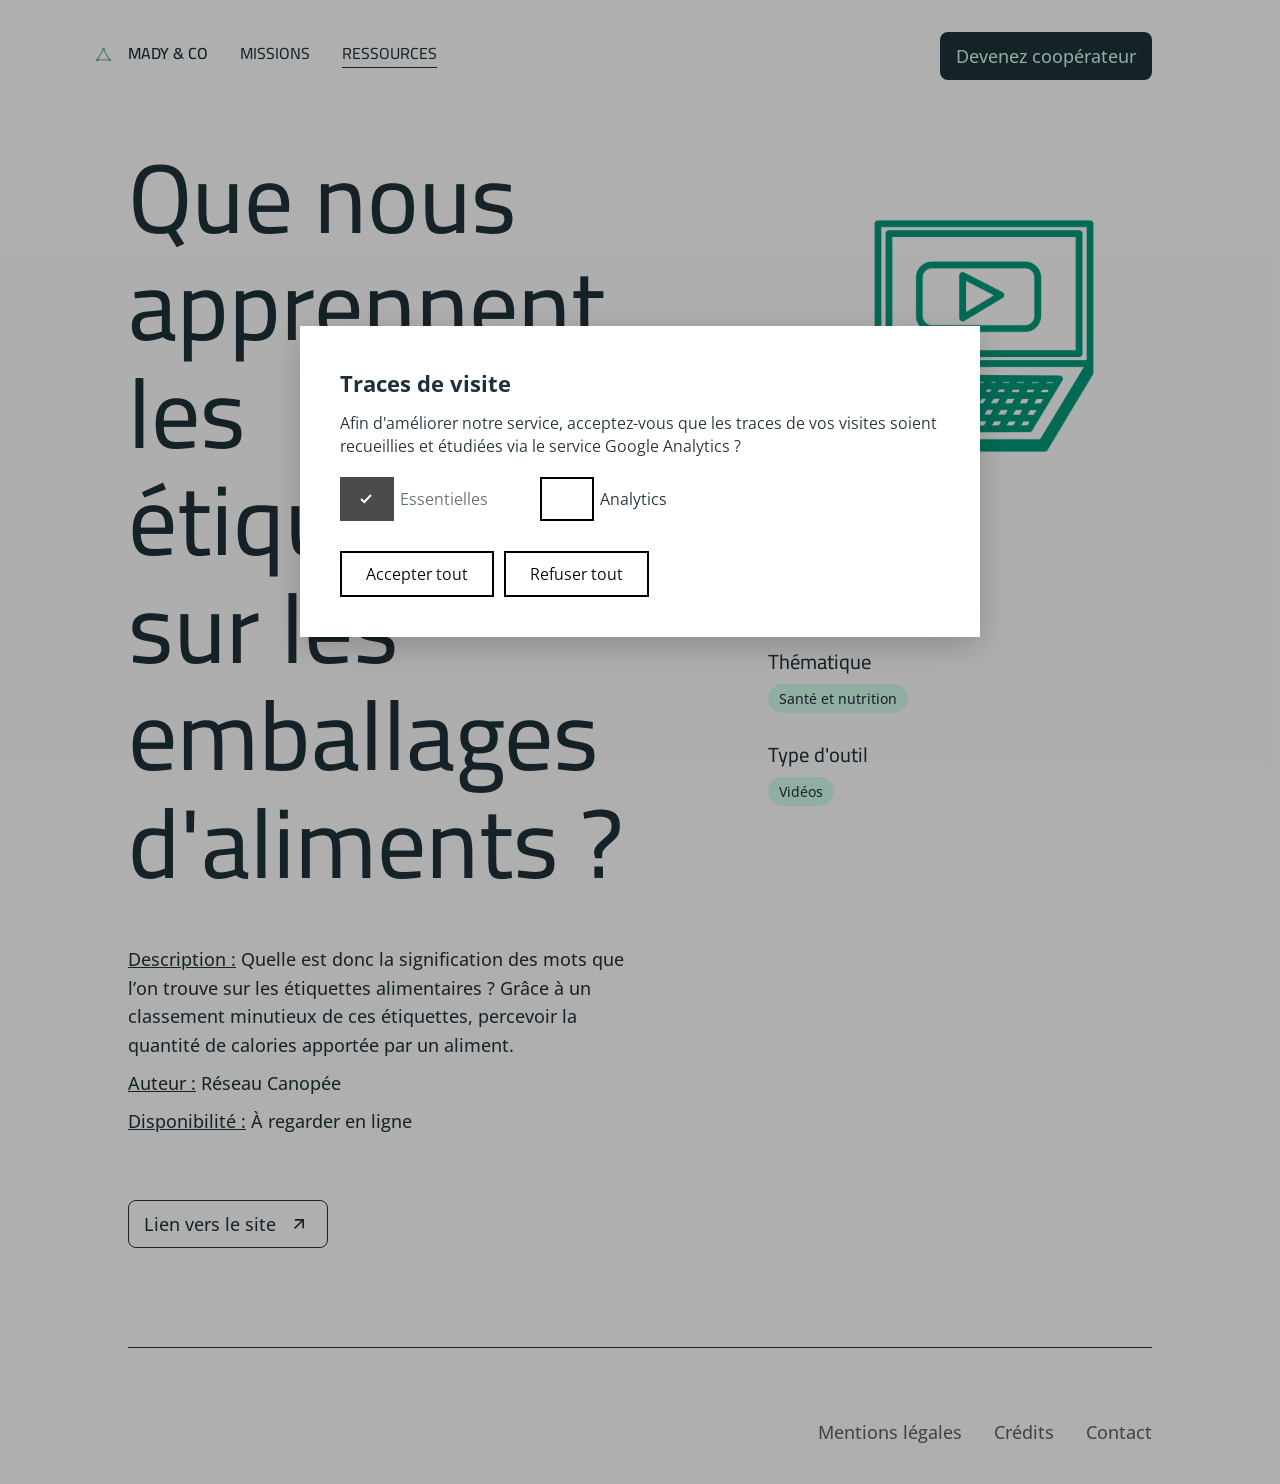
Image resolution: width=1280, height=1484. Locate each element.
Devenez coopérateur (1046, 56)
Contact (1119, 1432)
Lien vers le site (228, 1224)
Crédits (1024, 1432)
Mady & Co (168, 53)
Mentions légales (890, 1432)
